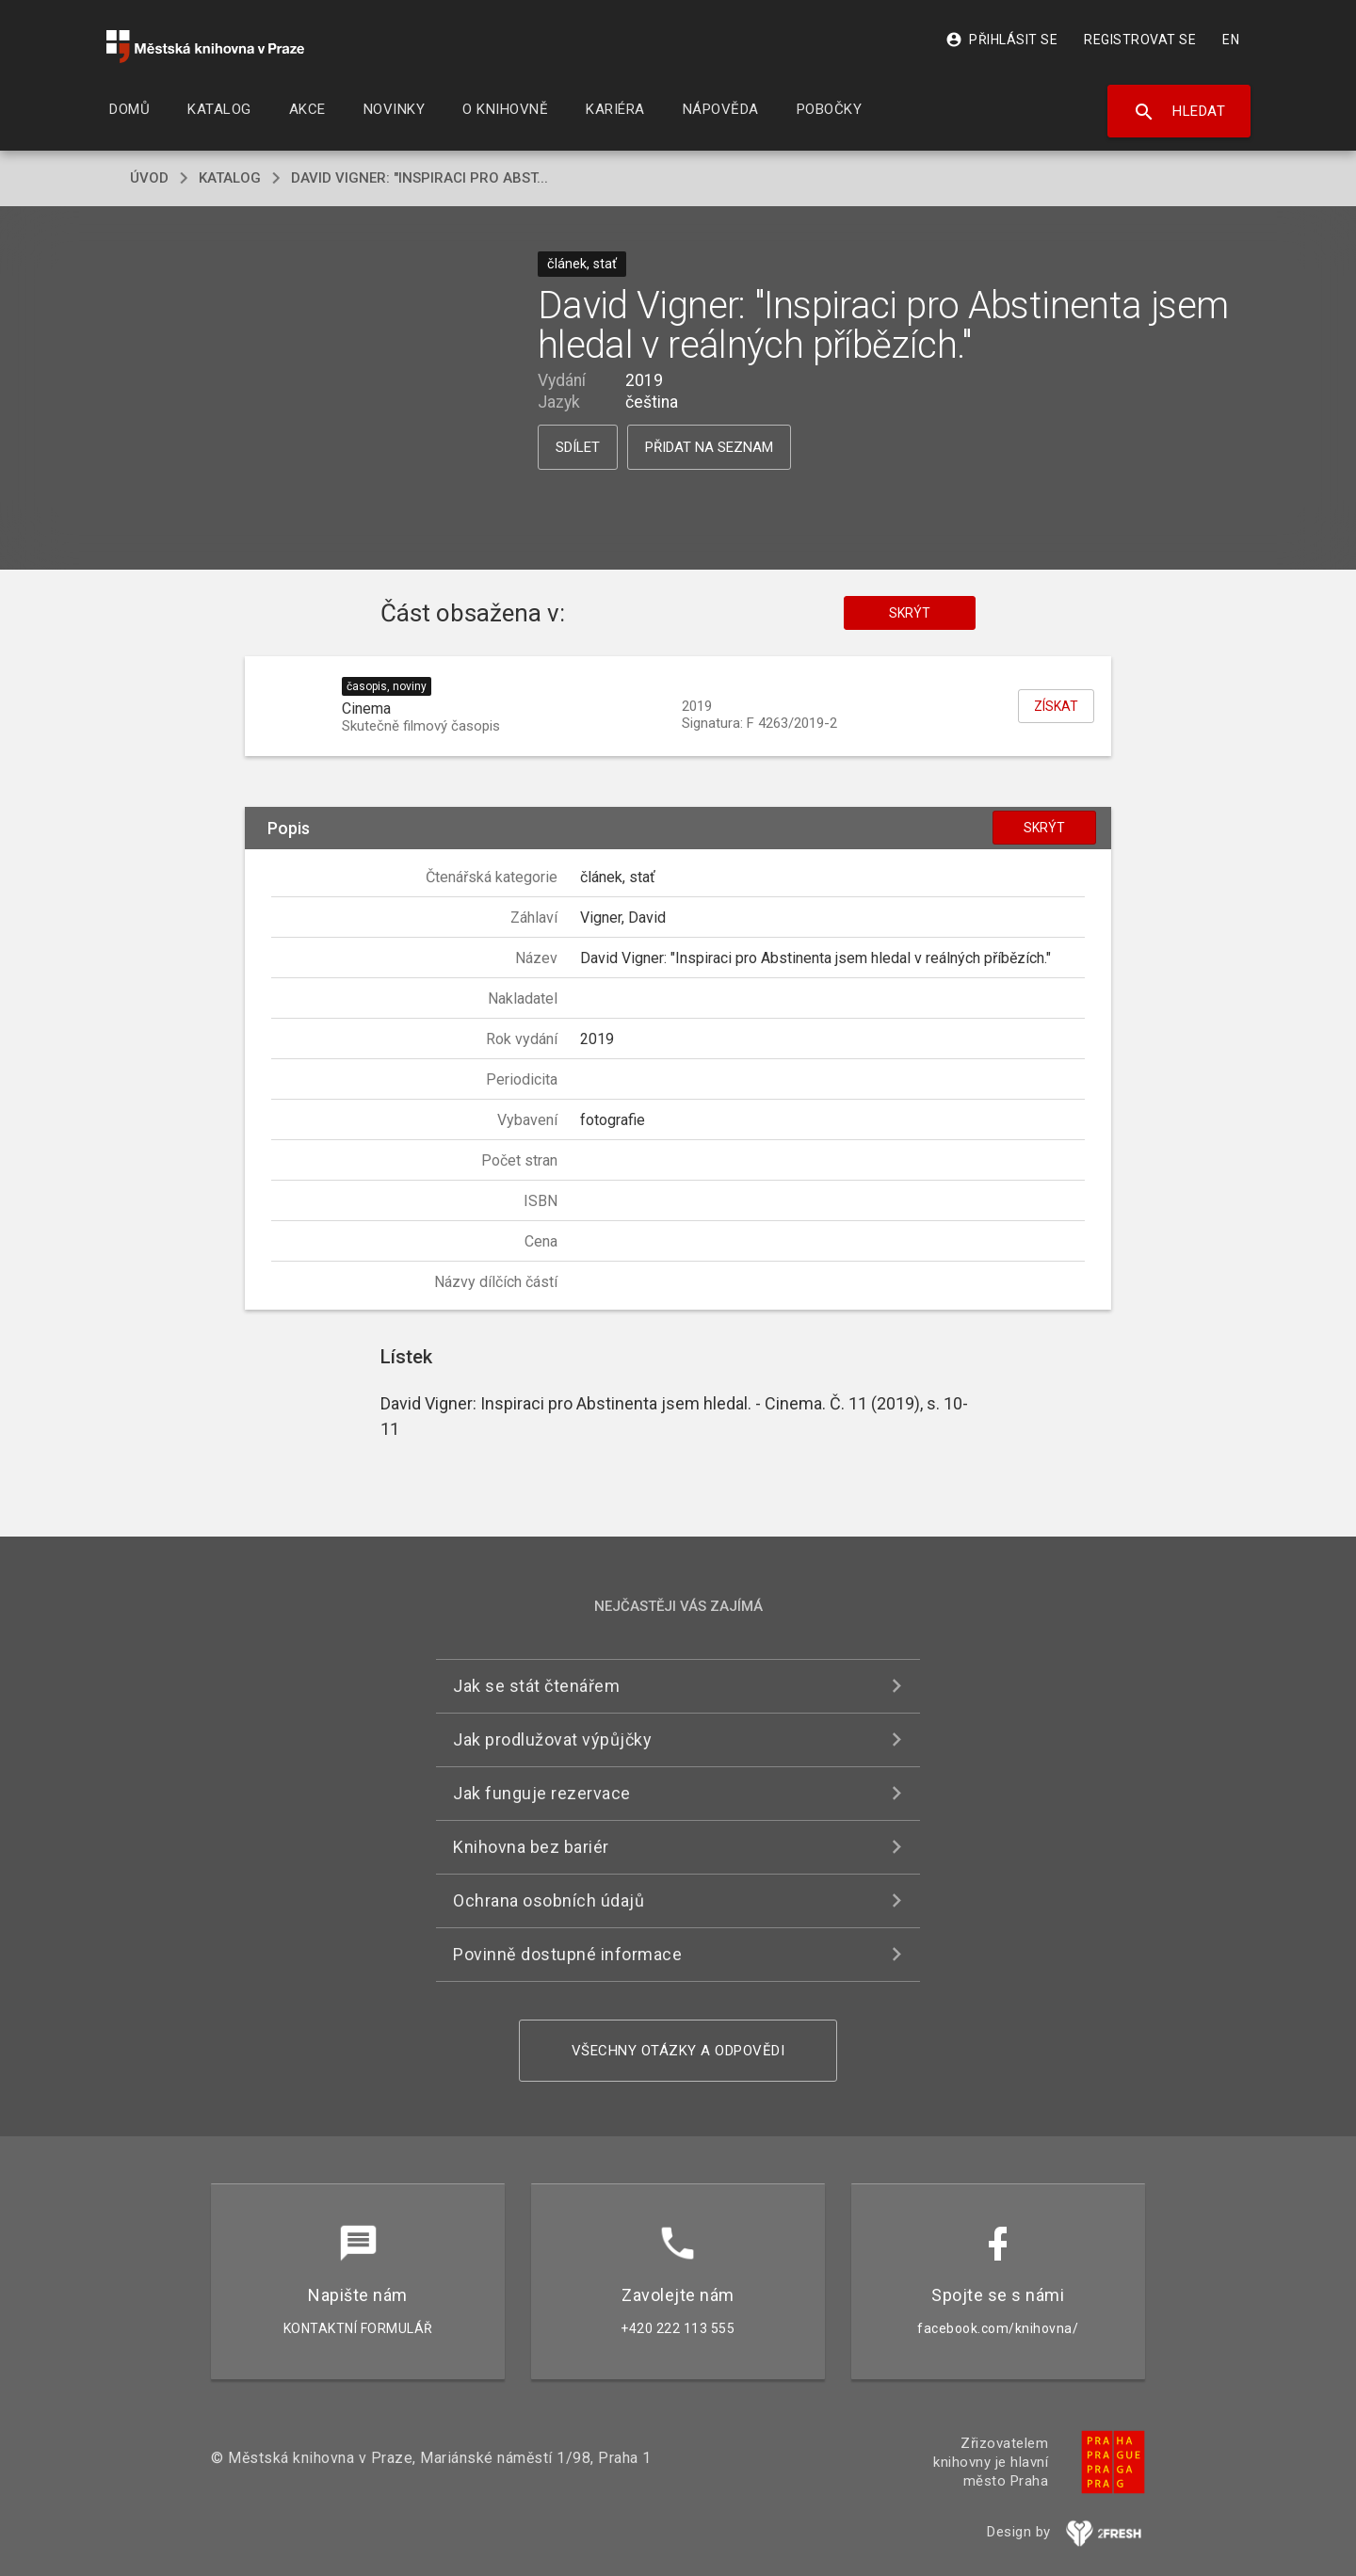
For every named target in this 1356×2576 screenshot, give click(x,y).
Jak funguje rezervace (542, 1793)
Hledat (1179, 112)
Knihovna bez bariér (531, 1847)
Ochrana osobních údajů (548, 1900)
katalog (230, 177)
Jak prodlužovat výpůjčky (552, 1739)
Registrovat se (1140, 39)
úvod (149, 177)
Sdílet (578, 447)
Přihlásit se (1001, 39)
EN (1230, 39)
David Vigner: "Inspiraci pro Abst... (419, 177)
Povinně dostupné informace (567, 1954)
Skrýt (909, 612)
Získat (1056, 706)
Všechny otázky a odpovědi (678, 2050)
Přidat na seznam (709, 447)
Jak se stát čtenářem (536, 1686)
